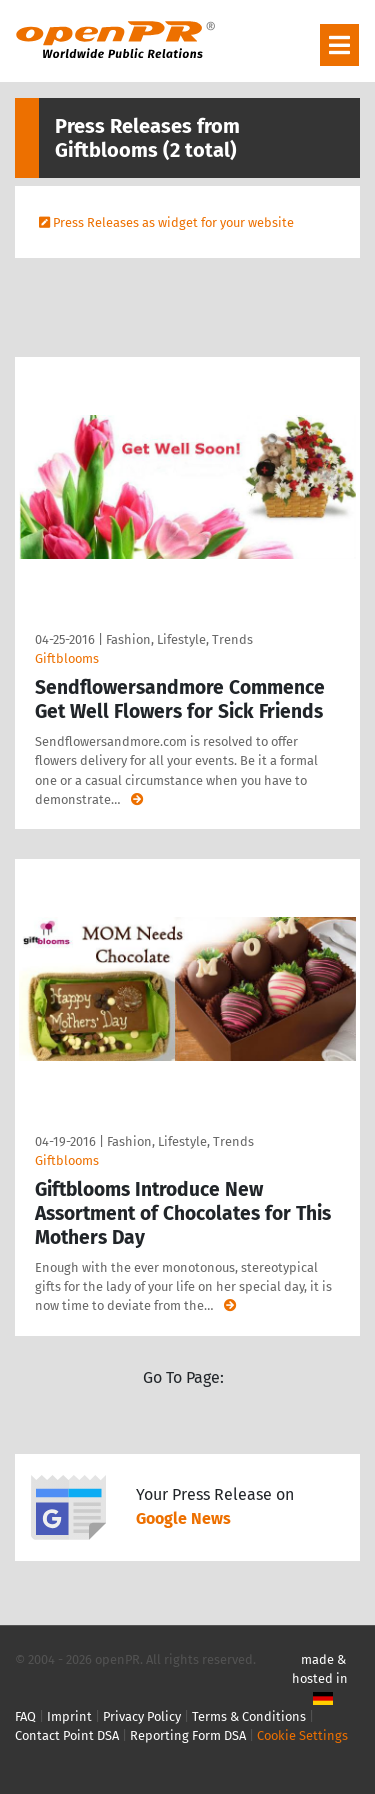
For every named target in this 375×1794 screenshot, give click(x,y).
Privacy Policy (142, 1716)
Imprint (69, 1716)
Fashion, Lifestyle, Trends (179, 639)
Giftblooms (67, 658)
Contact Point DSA (67, 1735)
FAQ (25, 1716)
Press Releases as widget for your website (173, 222)
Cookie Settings (302, 1735)
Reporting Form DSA (188, 1735)
